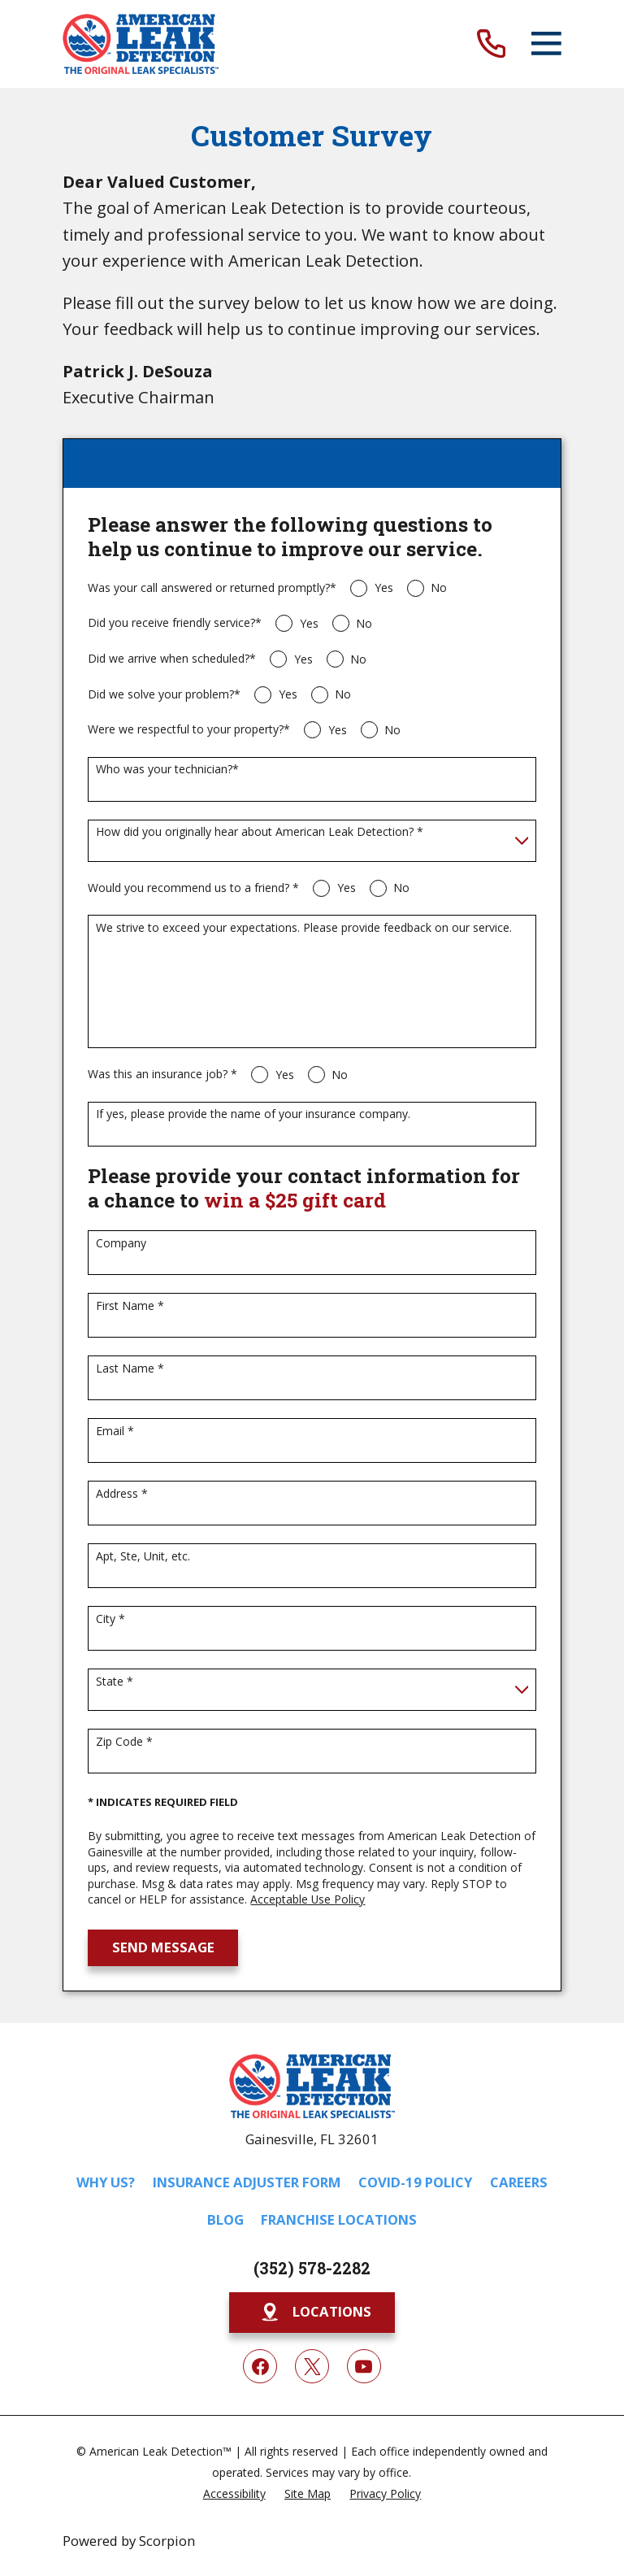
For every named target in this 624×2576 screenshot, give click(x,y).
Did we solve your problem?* (164, 695)
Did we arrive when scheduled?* (172, 659)
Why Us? (105, 2182)
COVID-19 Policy (415, 2182)
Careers (519, 2182)
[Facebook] (260, 2366)
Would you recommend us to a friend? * (193, 888)
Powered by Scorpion (129, 2540)
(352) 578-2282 (312, 2267)
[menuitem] (234, 2492)
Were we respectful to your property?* (189, 730)
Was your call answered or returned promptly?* (212, 588)
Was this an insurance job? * (162, 1074)
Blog (225, 2219)
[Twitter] (312, 2366)
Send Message (163, 1947)
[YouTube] (364, 2366)
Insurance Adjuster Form (247, 2182)
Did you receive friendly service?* (175, 623)
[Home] (141, 44)
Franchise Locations (339, 2219)
